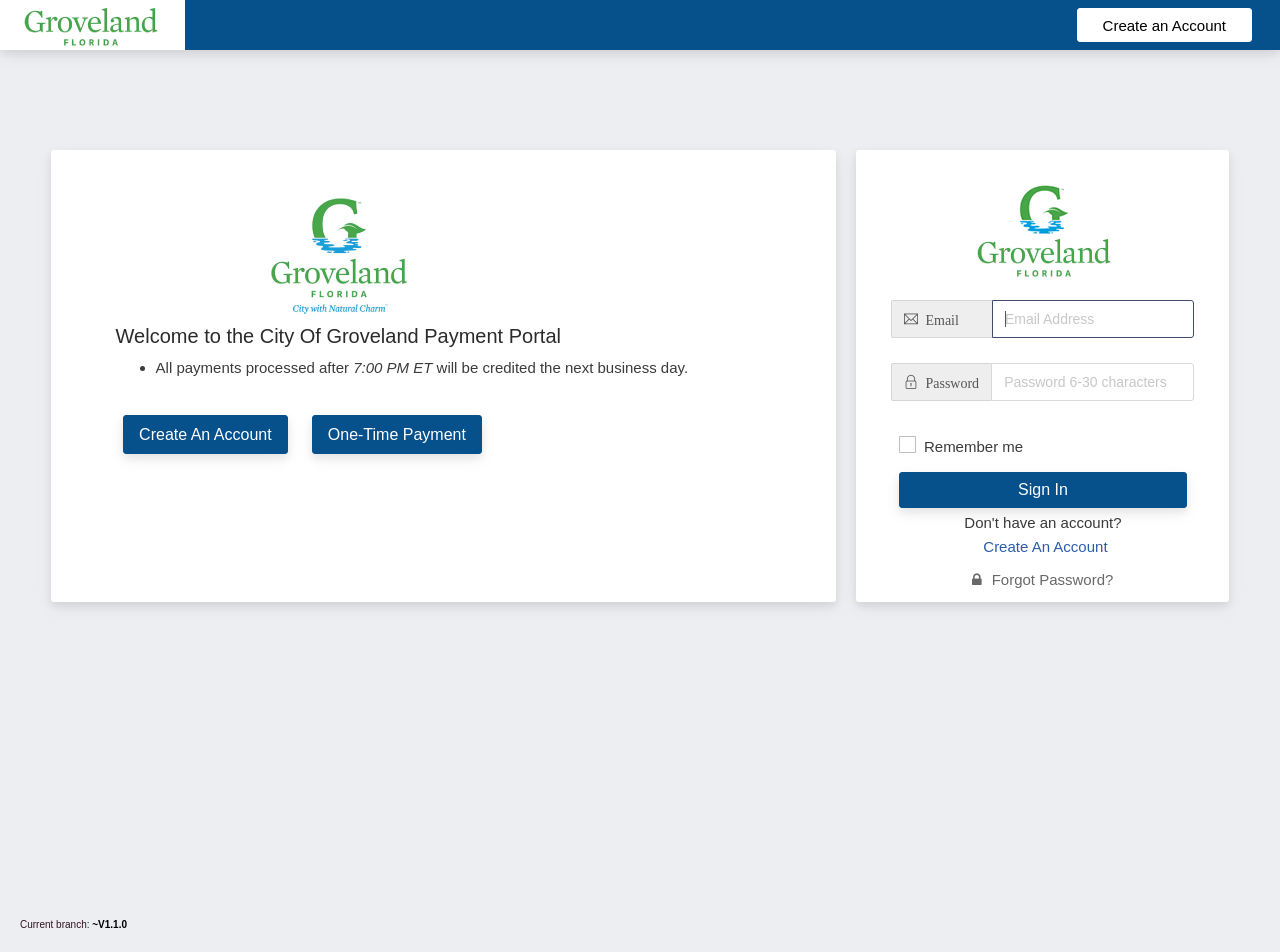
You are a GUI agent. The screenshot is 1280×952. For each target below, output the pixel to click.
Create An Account (205, 434)
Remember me (973, 446)
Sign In (1043, 489)
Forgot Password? (1042, 579)
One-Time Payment (397, 434)
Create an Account (1164, 25)
